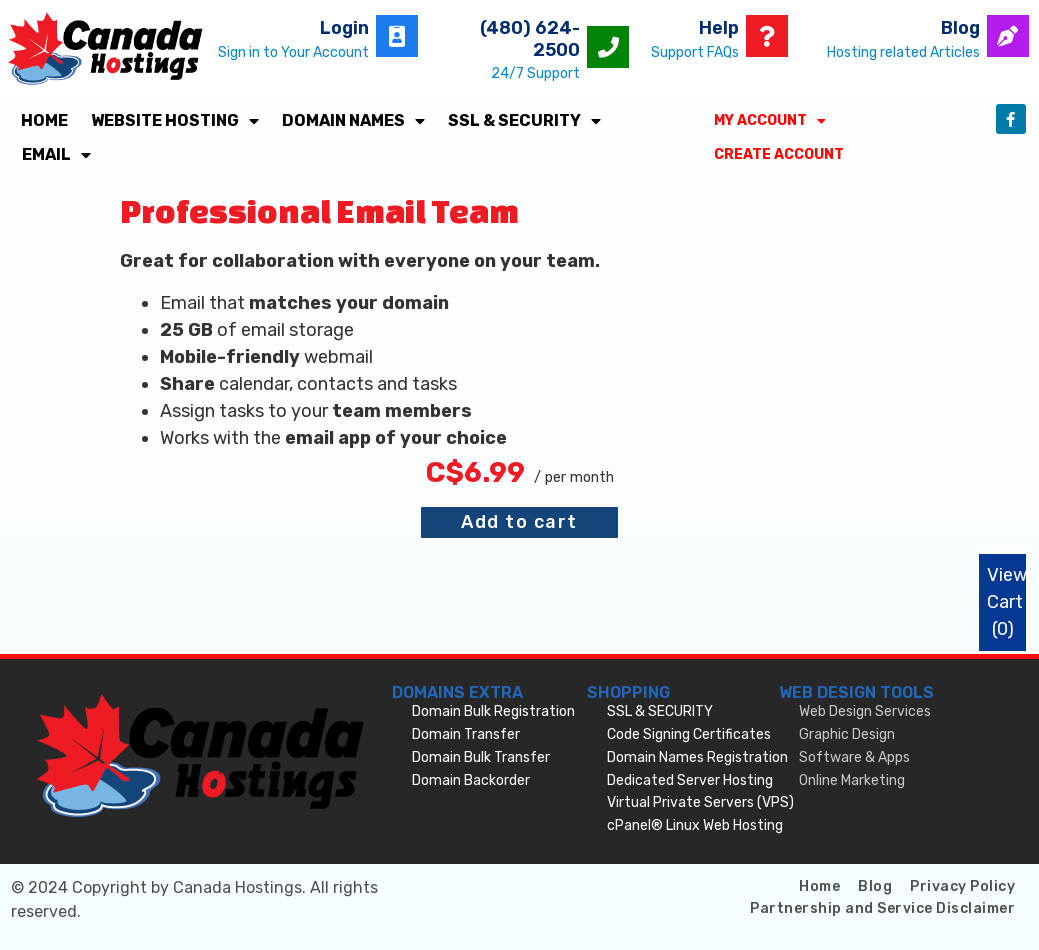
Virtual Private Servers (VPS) (700, 802)
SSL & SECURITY (524, 121)
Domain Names (353, 121)
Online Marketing (852, 780)
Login (344, 28)
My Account (770, 121)
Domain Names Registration (697, 757)
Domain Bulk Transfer (481, 757)
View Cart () (1007, 602)
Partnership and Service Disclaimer (882, 908)
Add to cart (519, 522)
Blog (960, 28)
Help (719, 28)
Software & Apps (854, 757)
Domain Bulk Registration (493, 711)
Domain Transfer (466, 734)
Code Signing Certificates (689, 734)
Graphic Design (847, 734)
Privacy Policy (962, 886)
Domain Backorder (471, 780)
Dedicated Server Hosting (690, 780)
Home (44, 120)
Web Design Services (865, 711)
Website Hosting (175, 121)
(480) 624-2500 (530, 39)
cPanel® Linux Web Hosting (695, 825)
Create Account (779, 154)
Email (56, 155)
